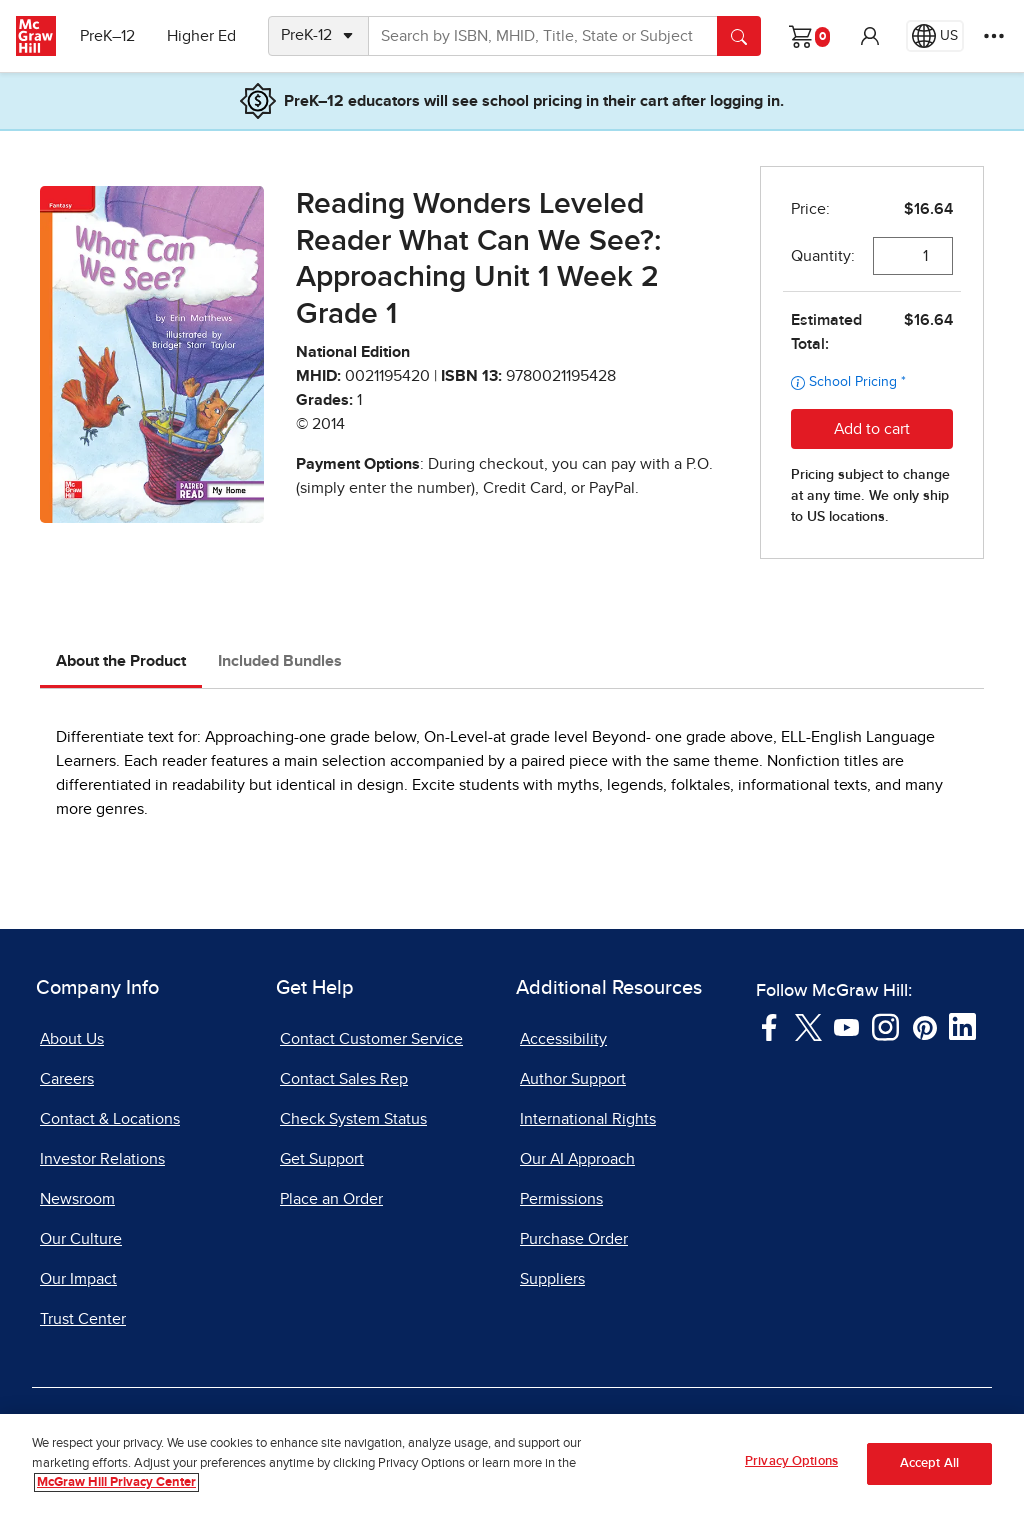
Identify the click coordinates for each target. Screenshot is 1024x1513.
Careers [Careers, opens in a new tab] (67, 1079)
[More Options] (994, 36)
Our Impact (78, 1279)
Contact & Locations (110, 1119)
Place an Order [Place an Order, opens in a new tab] (331, 1199)
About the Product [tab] (121, 661)
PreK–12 (107, 36)
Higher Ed (201, 36)
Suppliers (552, 1279)
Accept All (929, 1472)
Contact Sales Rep (344, 1079)
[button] (870, 36)
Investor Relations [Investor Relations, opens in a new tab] (102, 1159)
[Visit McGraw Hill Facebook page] (769, 1026)
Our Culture (81, 1239)
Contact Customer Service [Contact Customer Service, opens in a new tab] (371, 1039)
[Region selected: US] (935, 36)
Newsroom (77, 1199)
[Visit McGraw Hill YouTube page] (846, 1026)
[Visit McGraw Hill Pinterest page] (924, 1026)
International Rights (588, 1119)
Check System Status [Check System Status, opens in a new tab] (353, 1119)
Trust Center (83, 1319)
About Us (72, 1039)
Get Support (322, 1159)
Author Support (573, 1079)
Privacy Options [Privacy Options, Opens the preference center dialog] (791, 1471)
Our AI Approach (577, 1159)
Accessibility (563, 1039)
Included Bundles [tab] (280, 661)
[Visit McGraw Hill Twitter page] (808, 1026)
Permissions (561, 1199)
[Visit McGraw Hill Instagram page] (885, 1026)
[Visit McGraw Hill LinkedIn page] (962, 1026)
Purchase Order (574, 1239)
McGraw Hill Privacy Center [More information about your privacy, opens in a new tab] (116, 1492)
